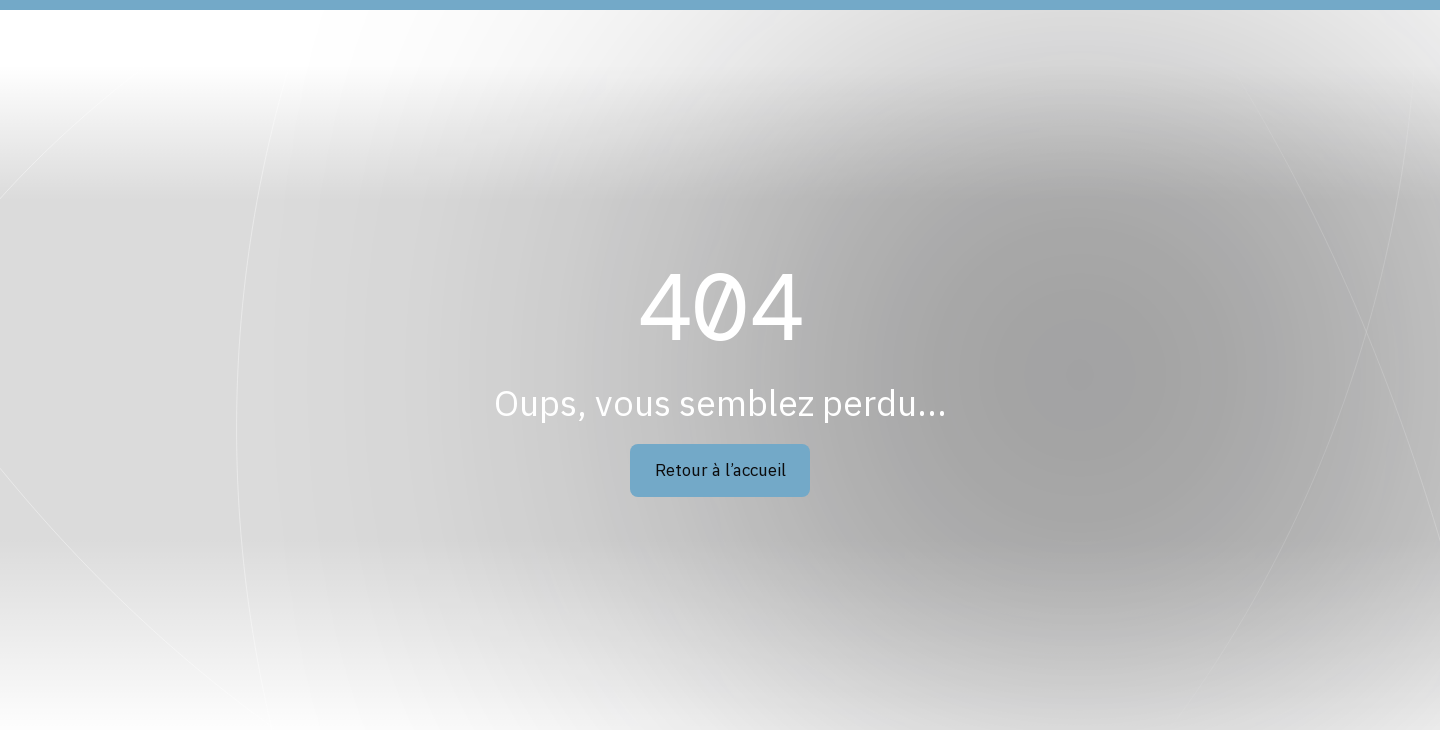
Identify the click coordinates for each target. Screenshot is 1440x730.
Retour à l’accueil (720, 469)
